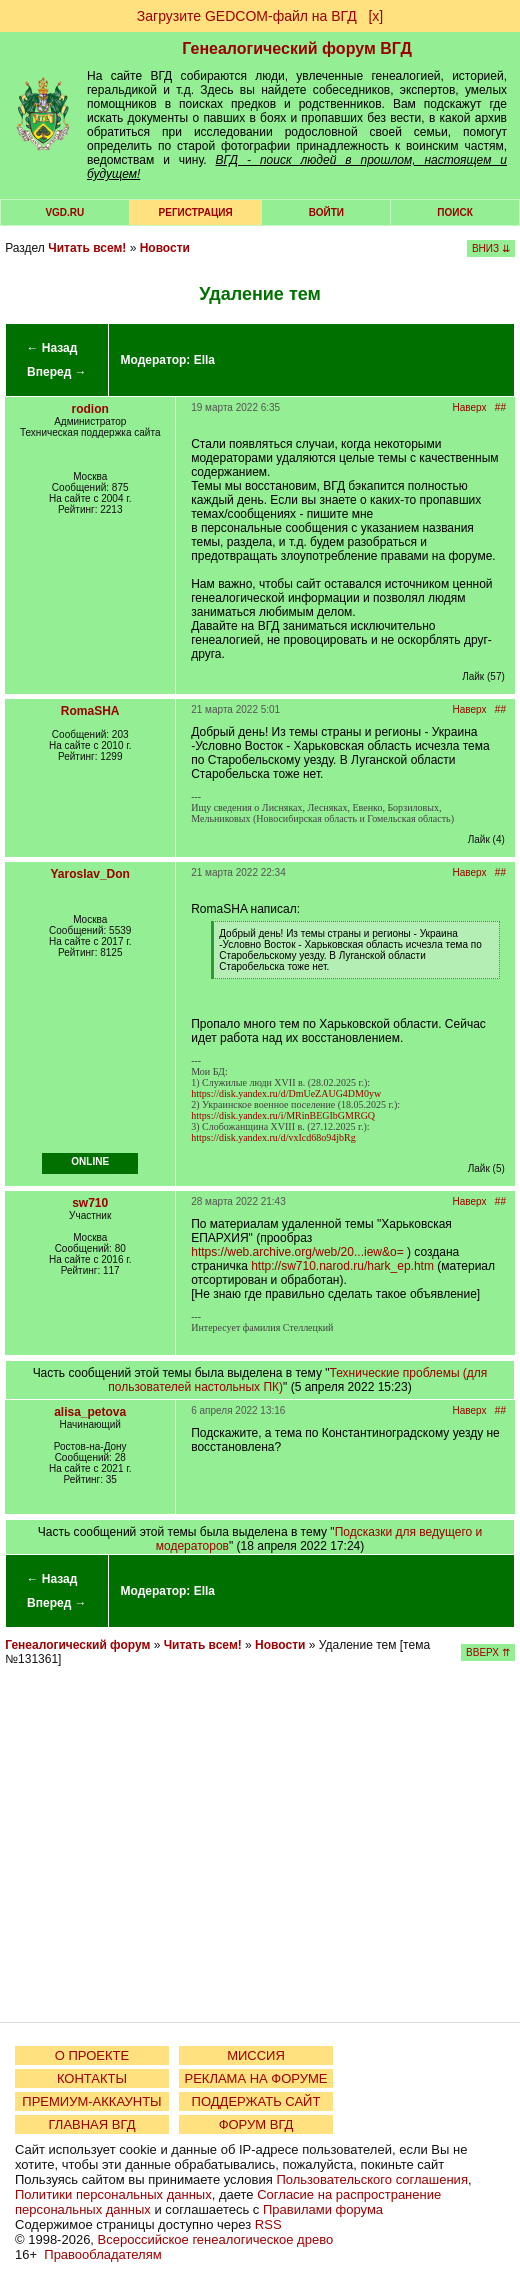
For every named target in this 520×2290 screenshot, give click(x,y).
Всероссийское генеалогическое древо (216, 2239)
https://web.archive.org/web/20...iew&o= (297, 1252)
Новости (165, 248)
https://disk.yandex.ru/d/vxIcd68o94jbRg (273, 1137)
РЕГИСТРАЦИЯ (196, 212)
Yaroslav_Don (90, 874)
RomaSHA (90, 711)
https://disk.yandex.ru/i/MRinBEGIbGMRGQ (283, 1115)
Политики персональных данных (113, 2194)
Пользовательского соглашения (372, 2179)
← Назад (51, 348)
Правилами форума (323, 2209)
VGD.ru (64, 212)
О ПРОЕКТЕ (92, 2055)
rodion (90, 409)
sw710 (90, 1203)
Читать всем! (87, 248)
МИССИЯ (256, 2055)
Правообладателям (102, 2254)
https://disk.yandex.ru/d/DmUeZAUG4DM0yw (286, 1093)
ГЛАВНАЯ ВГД (92, 2124)
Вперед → (57, 372)
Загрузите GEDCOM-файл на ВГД (247, 16)
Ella (204, 360)
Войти (326, 212)
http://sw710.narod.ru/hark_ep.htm (342, 1266)
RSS (268, 2224)
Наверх (470, 407)
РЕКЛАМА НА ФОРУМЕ (255, 2078)
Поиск (454, 212)
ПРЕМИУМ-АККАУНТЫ (91, 2101)
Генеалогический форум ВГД (297, 48)
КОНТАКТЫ (92, 2078)
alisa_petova (90, 1412)
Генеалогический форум (77, 1645)
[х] (375, 16)
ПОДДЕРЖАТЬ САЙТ (256, 2101)
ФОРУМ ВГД (256, 2124)
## (500, 407)
